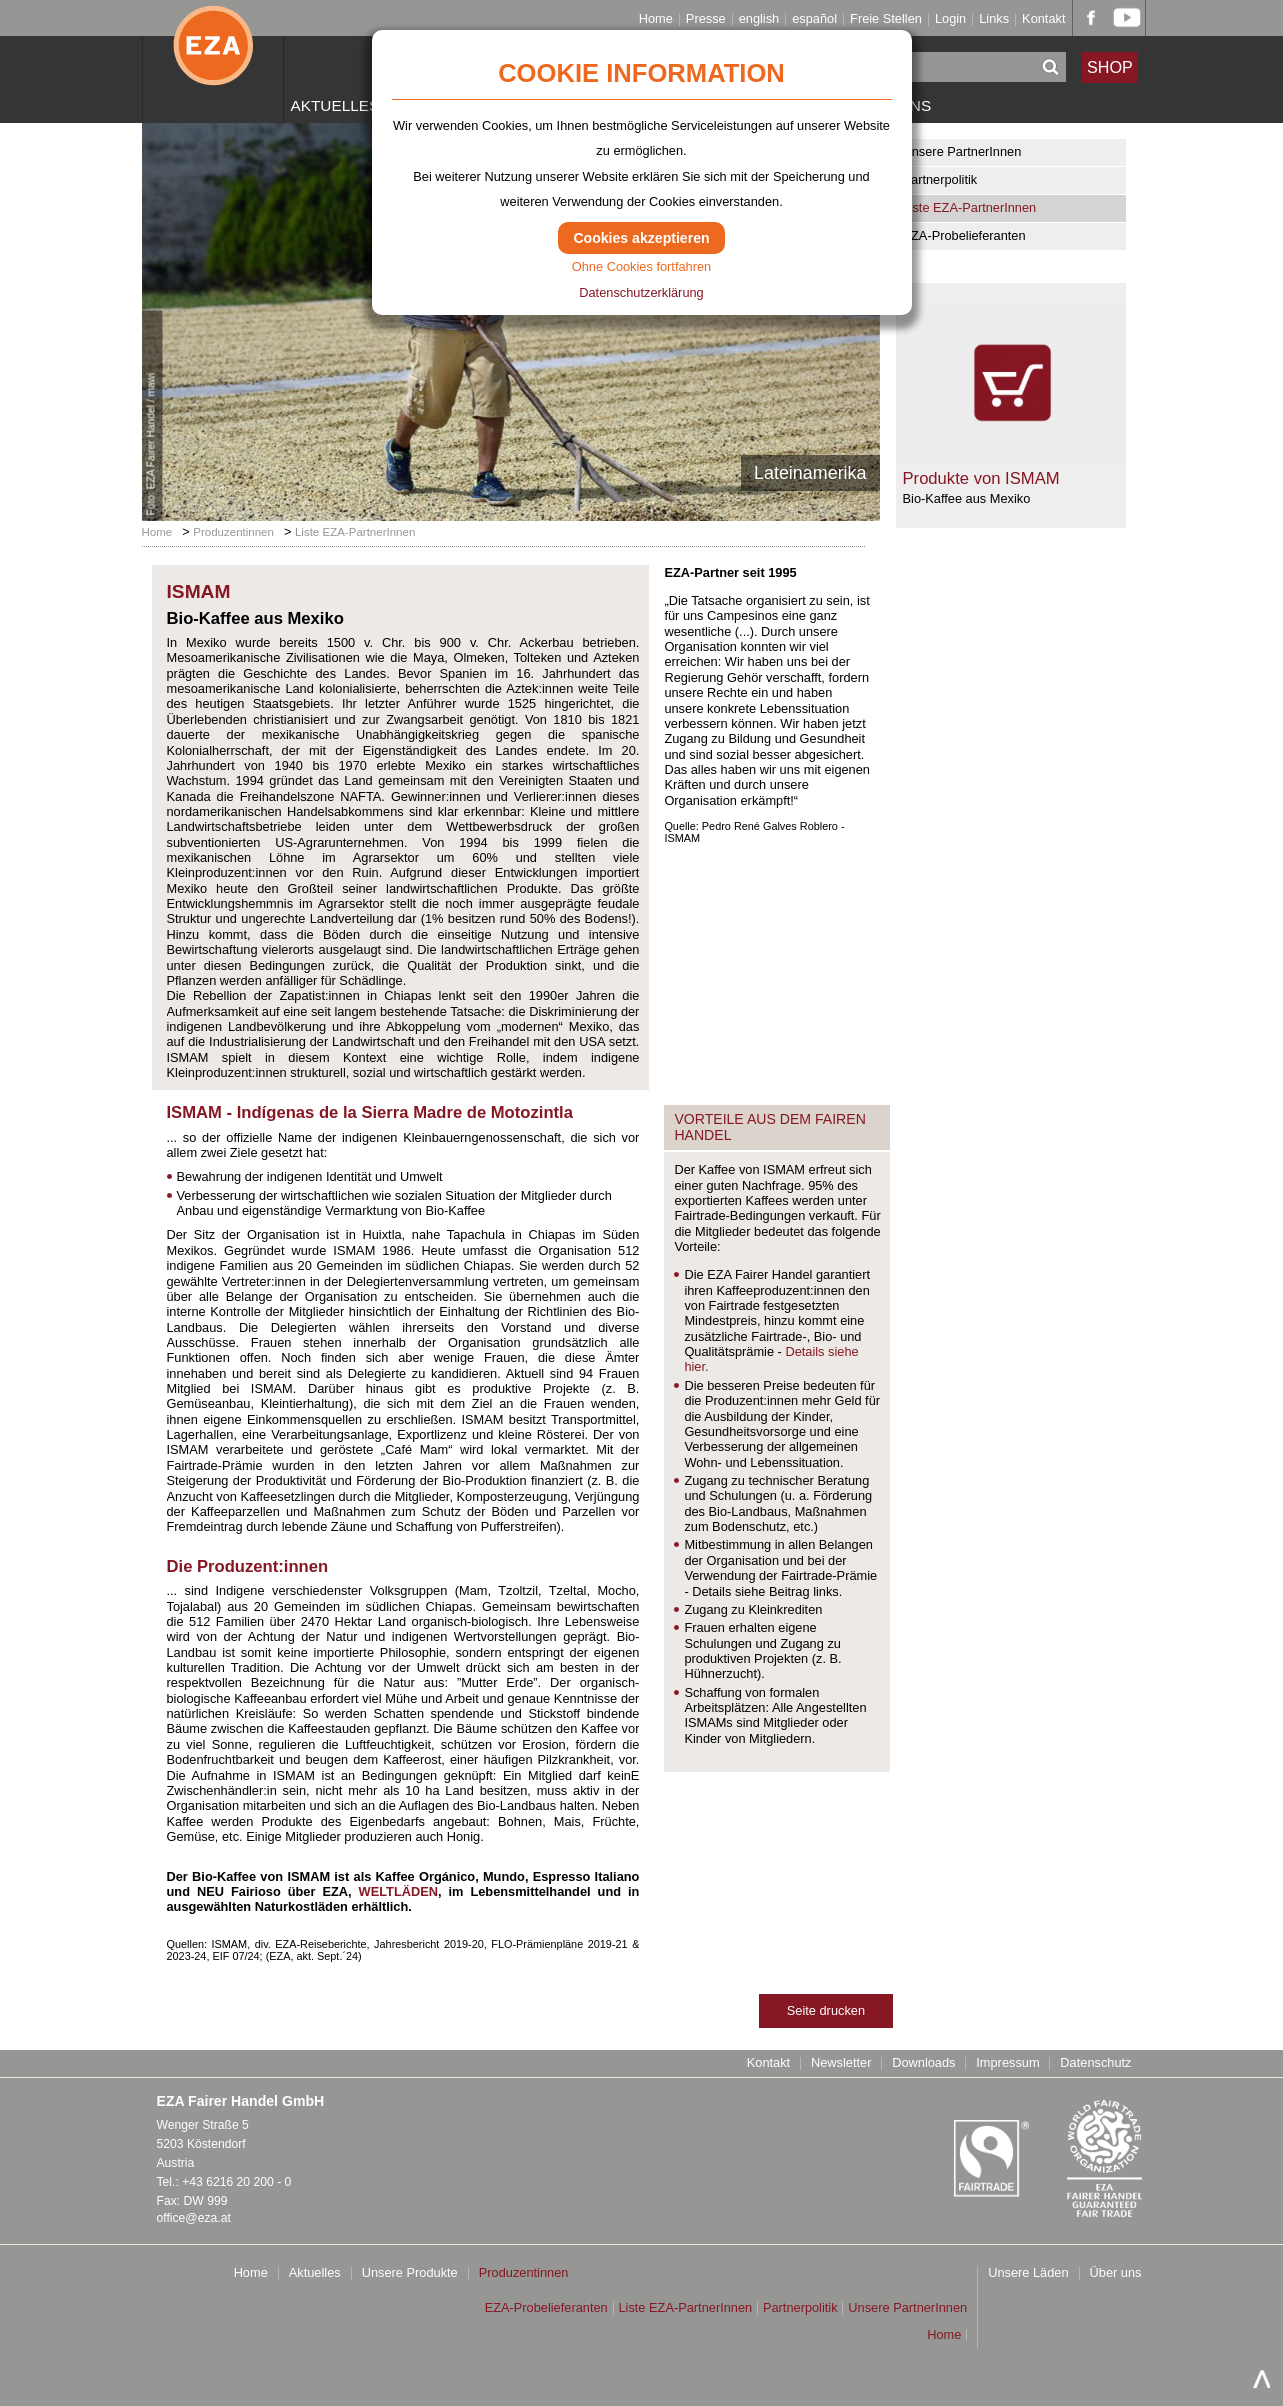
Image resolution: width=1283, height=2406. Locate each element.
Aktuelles (335, 105)
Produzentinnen (233, 532)
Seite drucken (826, 2010)
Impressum (1007, 2063)
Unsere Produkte (410, 2273)
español (814, 19)
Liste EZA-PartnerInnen (970, 207)
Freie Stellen (886, 19)
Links (994, 19)
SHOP (1111, 66)
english (759, 19)
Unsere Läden (1028, 2273)
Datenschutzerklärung (641, 292)
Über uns (1116, 2273)
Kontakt (1043, 19)
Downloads (923, 2063)
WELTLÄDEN (398, 1891)
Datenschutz (1095, 2063)
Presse (706, 19)
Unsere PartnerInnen (962, 151)
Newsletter (841, 2063)
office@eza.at (194, 2218)
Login (950, 19)
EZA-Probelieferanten (964, 235)
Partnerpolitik (940, 179)
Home (656, 19)
